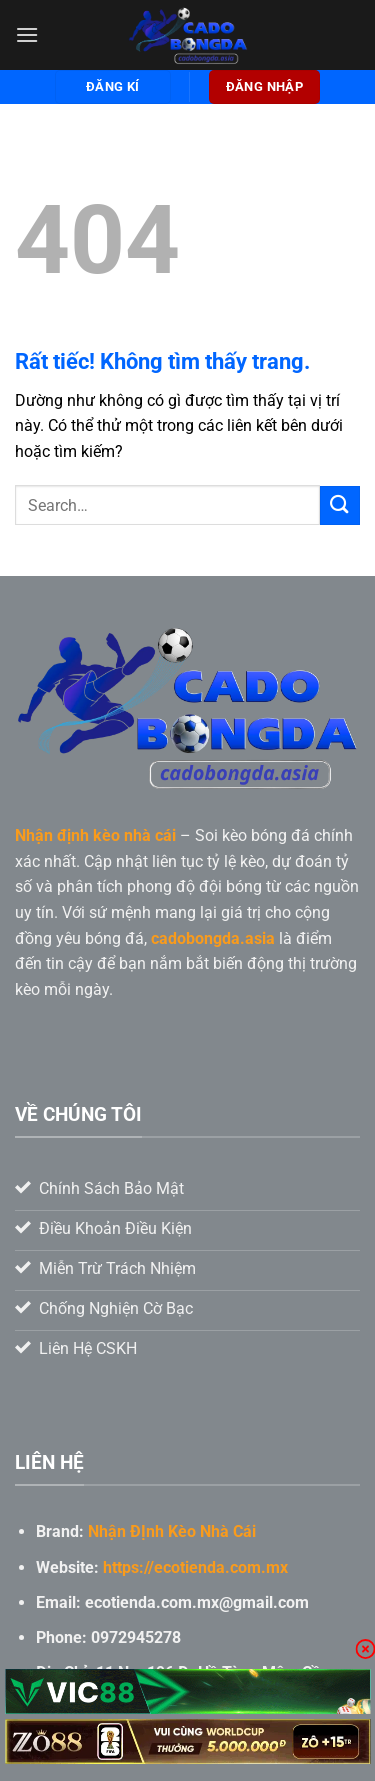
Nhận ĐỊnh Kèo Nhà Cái (172, 1531)
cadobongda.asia (213, 938)
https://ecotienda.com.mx (195, 1567)
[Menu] (27, 34)
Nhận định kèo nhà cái (95, 835)
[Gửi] (340, 505)
